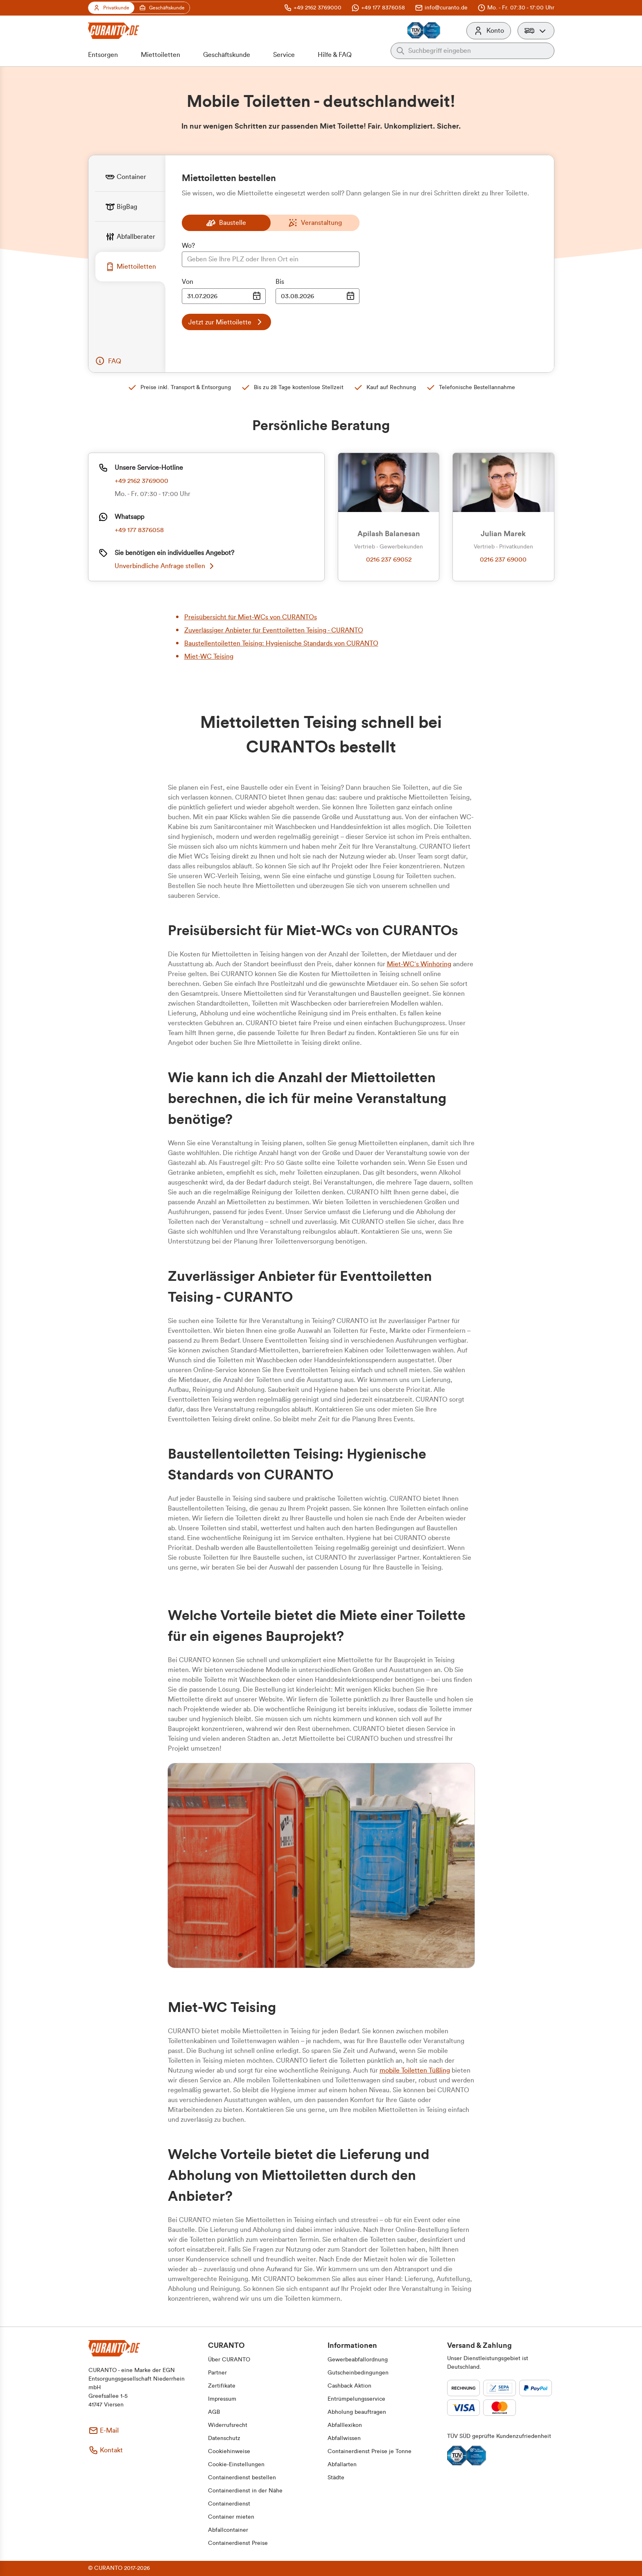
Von (187, 282)
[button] (536, 30)
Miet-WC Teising (208, 656)
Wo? (188, 245)
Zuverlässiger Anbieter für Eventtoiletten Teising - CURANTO (273, 630)
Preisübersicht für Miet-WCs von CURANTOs (250, 617)
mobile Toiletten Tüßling (415, 2070)
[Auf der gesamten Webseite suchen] (478, 51)
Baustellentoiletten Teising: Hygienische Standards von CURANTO (281, 643)
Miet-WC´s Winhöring (419, 964)
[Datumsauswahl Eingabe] (224, 296)
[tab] (130, 177)
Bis (280, 282)
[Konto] (488, 30)
